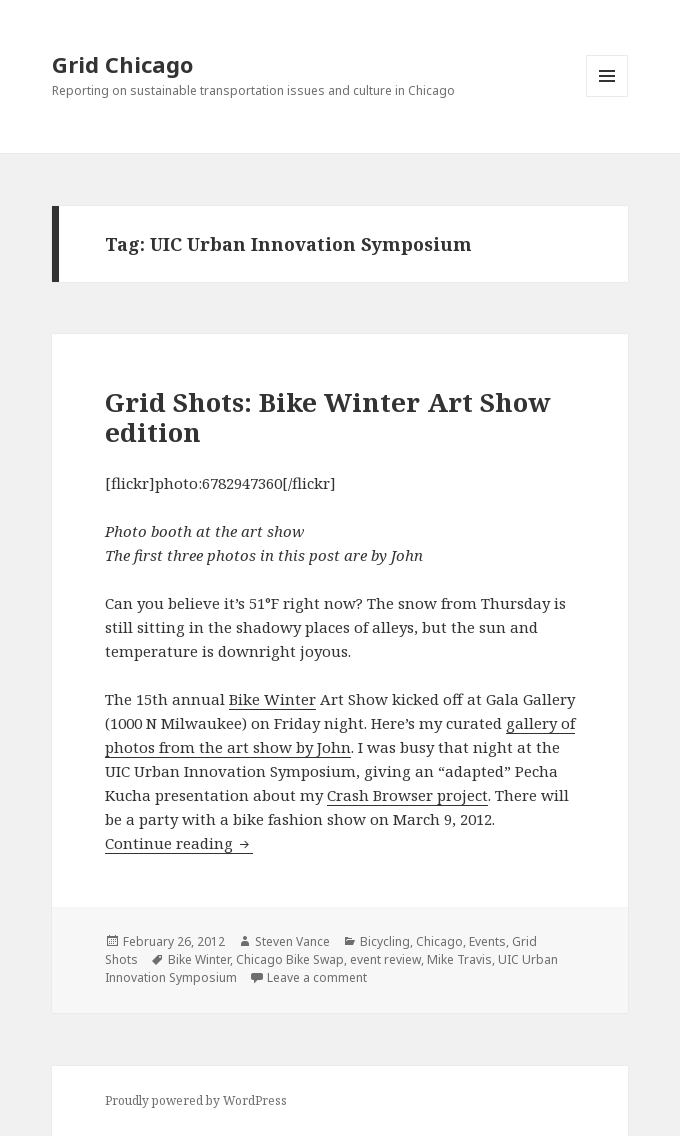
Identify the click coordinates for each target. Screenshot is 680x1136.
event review (385, 959)
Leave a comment (317, 977)
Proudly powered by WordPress (196, 1100)
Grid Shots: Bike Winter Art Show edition (328, 417)
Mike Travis (459, 959)
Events (487, 941)
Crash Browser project (407, 795)
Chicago (439, 941)
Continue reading (179, 843)
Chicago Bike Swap (290, 959)
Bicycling (385, 941)
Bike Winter (272, 699)
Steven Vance (292, 941)
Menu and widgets (607, 96)
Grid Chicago (122, 64)
